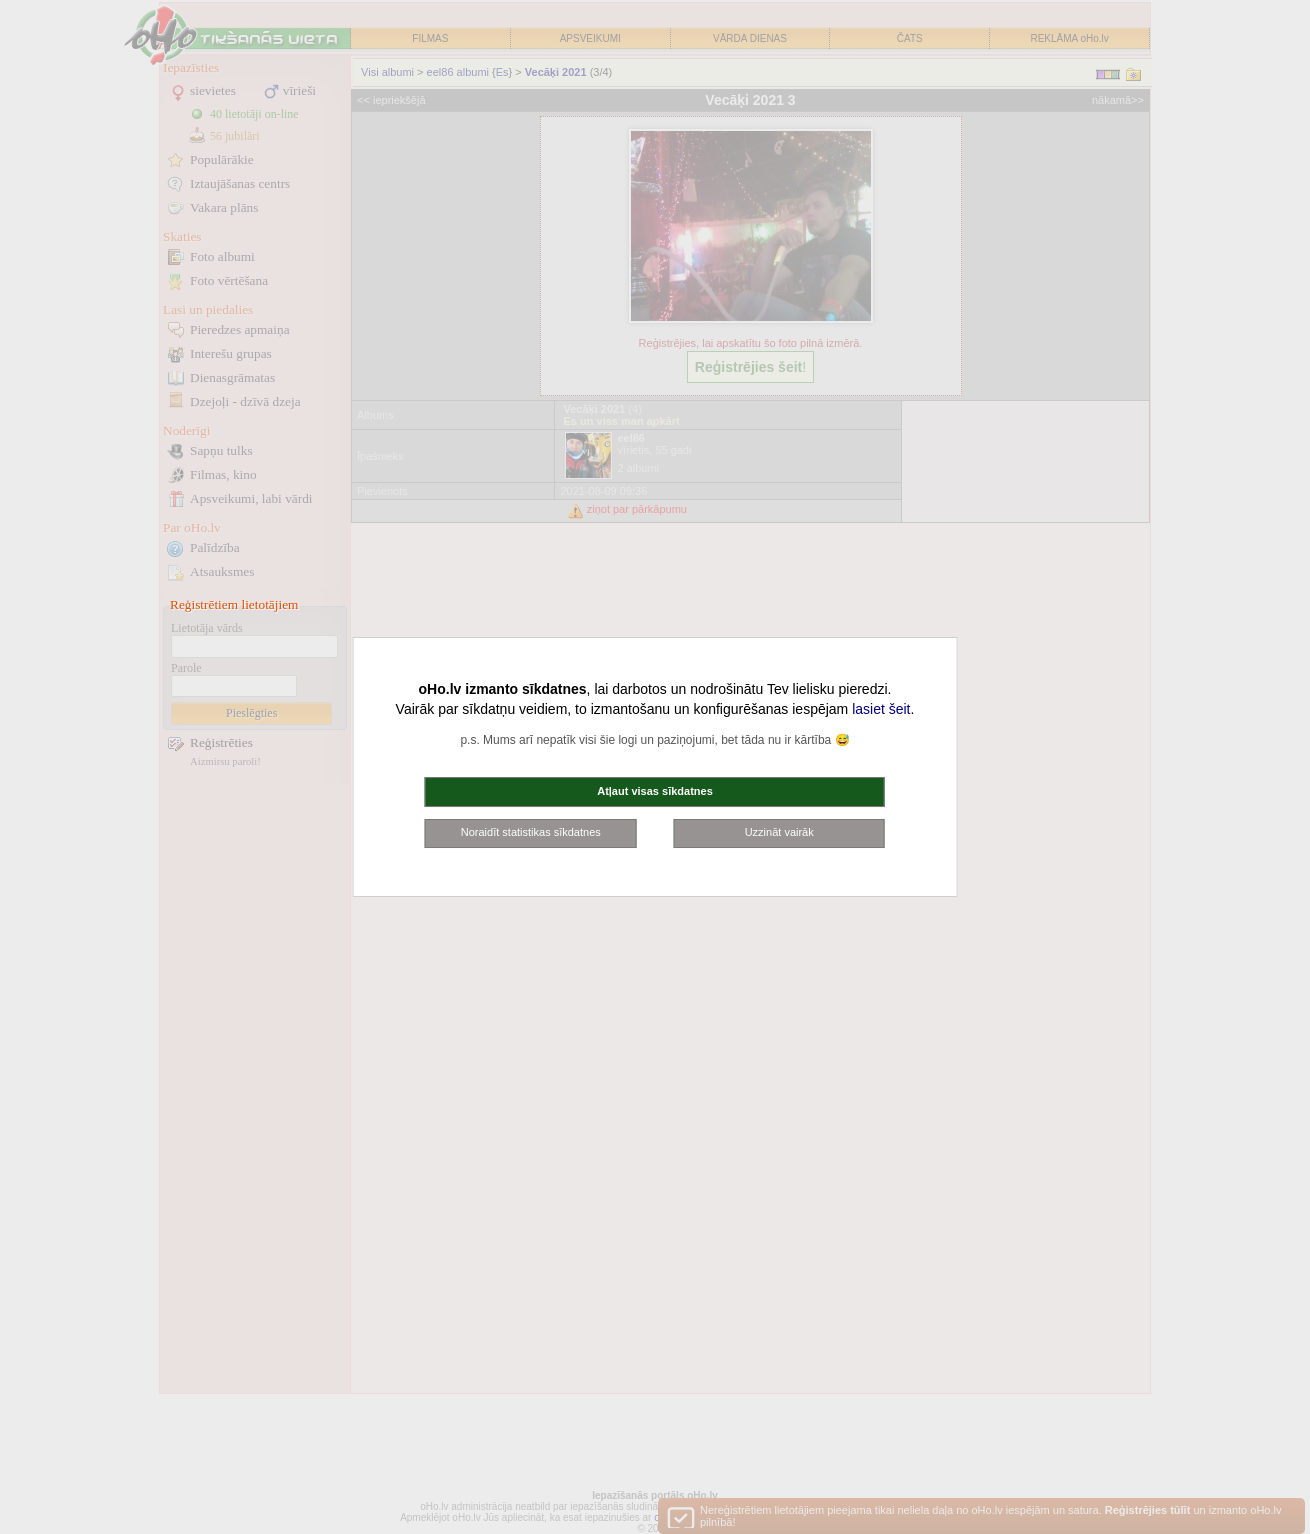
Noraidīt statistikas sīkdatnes (531, 832)
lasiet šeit (881, 709)
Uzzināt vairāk (779, 832)
